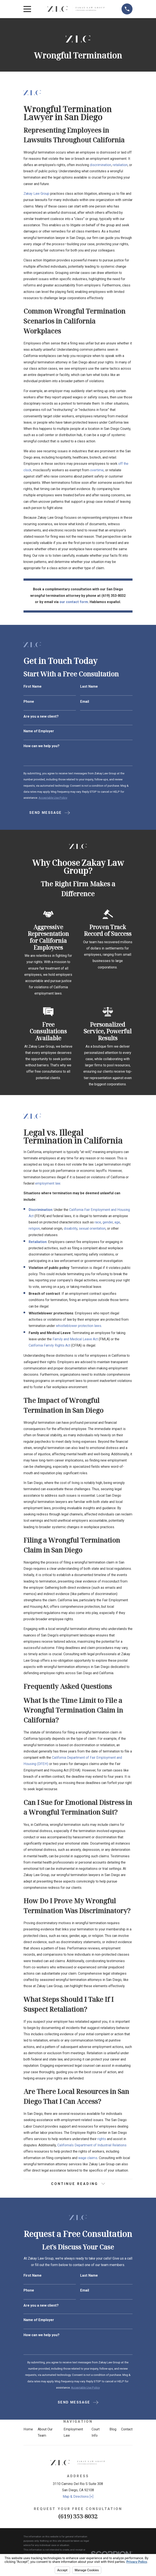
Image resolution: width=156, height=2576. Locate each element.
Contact (127, 2430)
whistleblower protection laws (78, 1327)
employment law (47, 1184)
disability (70, 1229)
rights (102, 2139)
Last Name (89, 686)
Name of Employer (38, 731)
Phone (28, 701)
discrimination (100, 165)
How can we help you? (41, 746)
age (117, 1223)
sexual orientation (92, 1229)
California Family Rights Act (49, 1346)
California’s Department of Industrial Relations (91, 2146)
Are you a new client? (41, 716)
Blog (112, 2430)
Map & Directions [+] (78, 2498)
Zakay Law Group (36, 194)
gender (108, 1223)
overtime (97, 470)
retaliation (120, 165)
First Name (32, 686)
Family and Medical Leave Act (75, 1340)
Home (28, 2430)
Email (84, 701)
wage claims (87, 2158)
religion (34, 1229)
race (98, 1223)
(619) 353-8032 (78, 2517)
